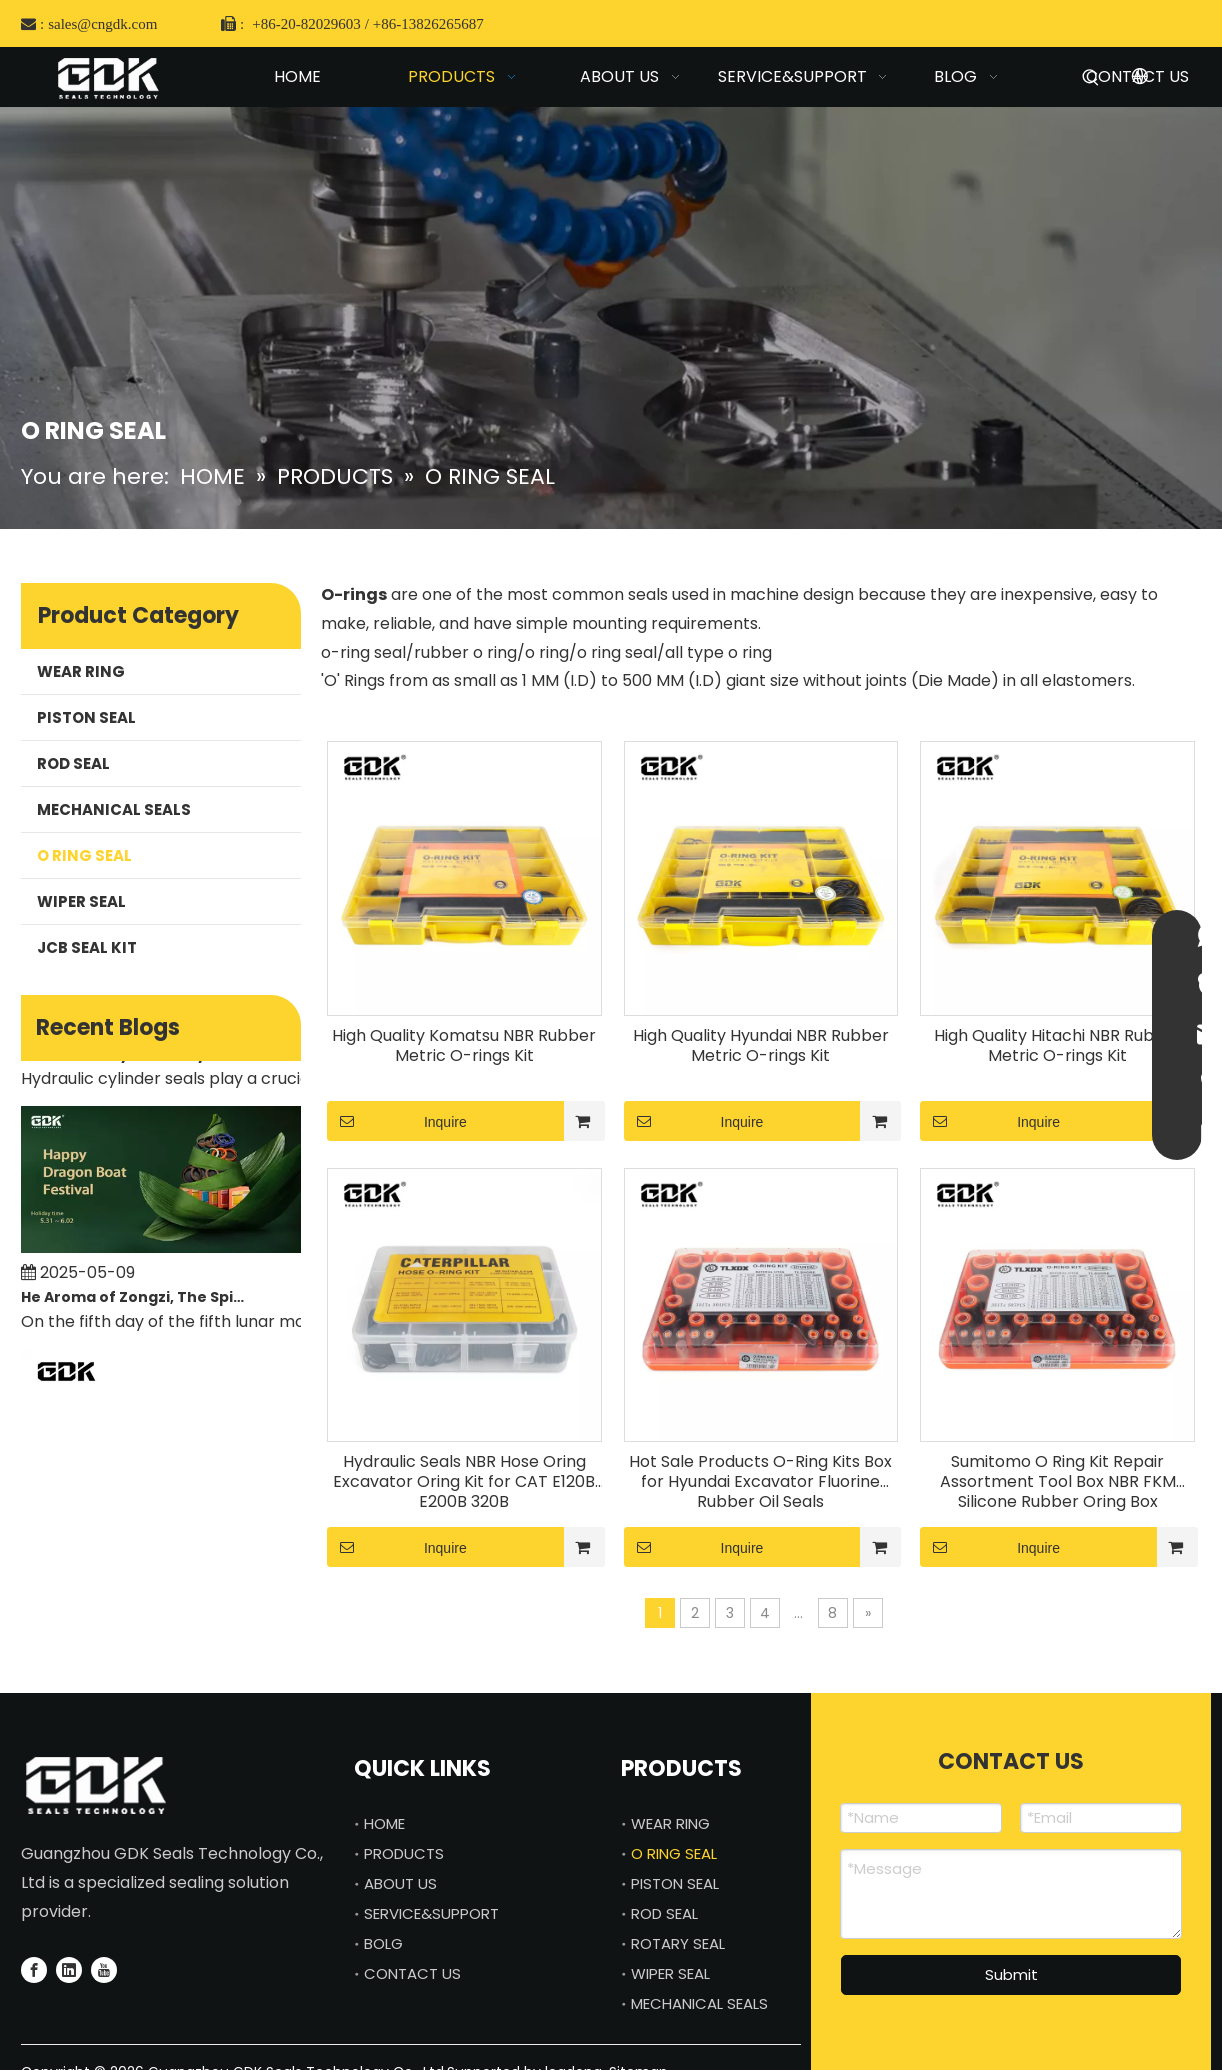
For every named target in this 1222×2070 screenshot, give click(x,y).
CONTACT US (412, 1973)
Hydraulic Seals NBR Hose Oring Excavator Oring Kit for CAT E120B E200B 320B (464, 1482)
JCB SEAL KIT (87, 947)
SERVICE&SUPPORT (431, 1913)
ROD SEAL (73, 763)
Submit (1011, 1974)
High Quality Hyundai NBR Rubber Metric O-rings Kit (761, 1046)
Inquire (397, 1121)
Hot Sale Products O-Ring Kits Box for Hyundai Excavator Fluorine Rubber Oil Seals (760, 1482)
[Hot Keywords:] (1091, 81)
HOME (384, 1823)
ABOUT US (400, 1883)
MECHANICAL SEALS (114, 809)
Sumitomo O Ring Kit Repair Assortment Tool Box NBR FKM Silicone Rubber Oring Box (1058, 1482)
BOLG (383, 1943)
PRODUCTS (404, 1853)
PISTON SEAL (86, 717)
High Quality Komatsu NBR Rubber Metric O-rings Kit (464, 1046)
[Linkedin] (69, 1970)
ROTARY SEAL (678, 1943)
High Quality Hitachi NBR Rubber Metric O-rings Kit (1058, 1046)
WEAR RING (81, 671)
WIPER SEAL (81, 901)
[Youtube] (104, 1970)
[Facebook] (34, 1970)
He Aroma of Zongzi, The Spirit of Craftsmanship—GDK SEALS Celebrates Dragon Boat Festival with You (134, 1301)
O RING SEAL (84, 855)
